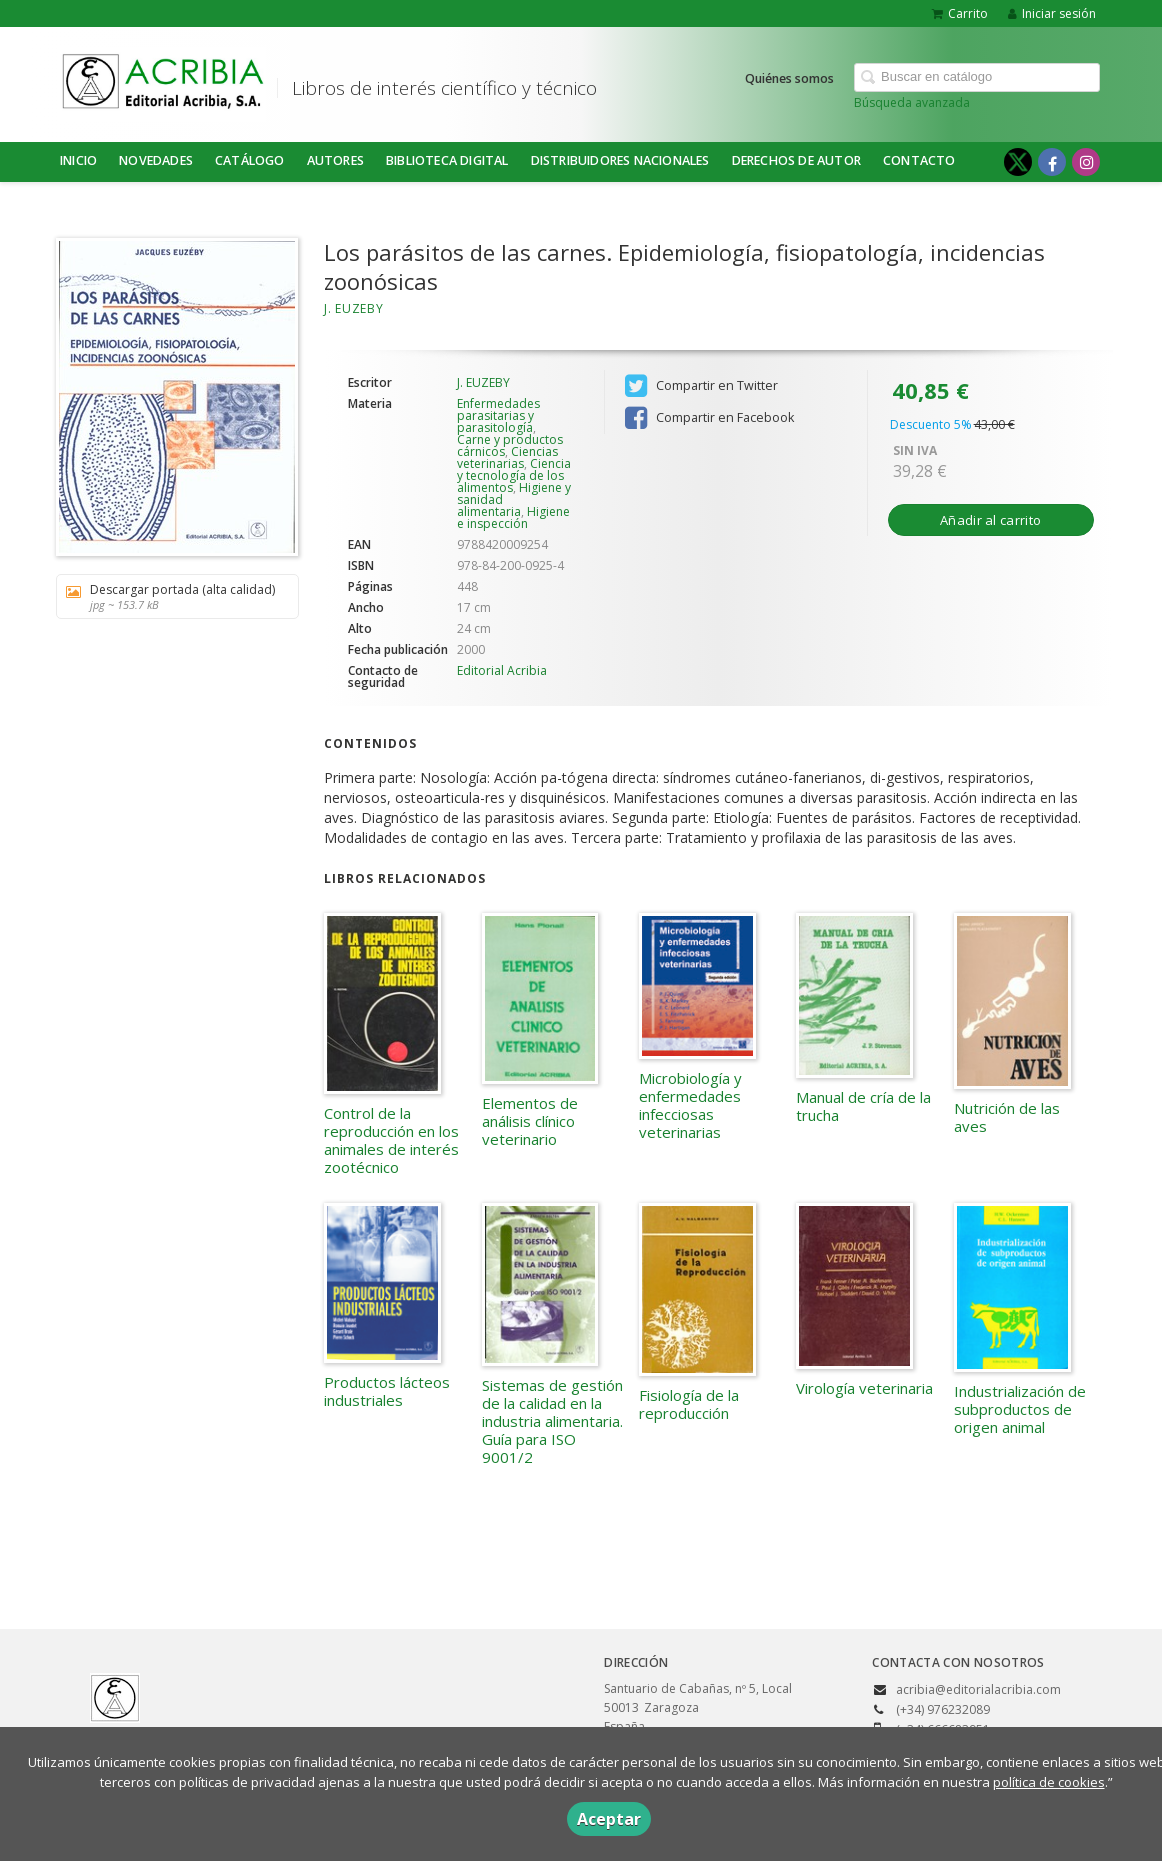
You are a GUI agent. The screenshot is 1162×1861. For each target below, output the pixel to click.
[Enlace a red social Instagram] (1086, 162)
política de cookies (1049, 1782)
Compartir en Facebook (709, 418)
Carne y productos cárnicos (510, 445)
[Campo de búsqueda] (977, 77)
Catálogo (250, 160)
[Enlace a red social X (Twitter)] (1018, 162)
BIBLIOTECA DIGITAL (447, 160)
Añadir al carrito (990, 520)
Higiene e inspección (513, 517)
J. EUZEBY (353, 308)
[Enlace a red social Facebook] (1052, 162)
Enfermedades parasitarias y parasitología (498, 415)
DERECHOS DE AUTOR (796, 160)
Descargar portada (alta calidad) (170, 596)
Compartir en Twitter (701, 386)
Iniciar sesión (1052, 13)
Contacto (919, 160)
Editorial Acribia (502, 670)
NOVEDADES (156, 160)
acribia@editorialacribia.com (978, 1689)
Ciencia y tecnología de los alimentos (514, 475)
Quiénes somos (789, 78)
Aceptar (609, 1819)
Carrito (960, 13)
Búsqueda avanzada (912, 102)
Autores (335, 160)
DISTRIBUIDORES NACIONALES (620, 160)
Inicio (78, 160)
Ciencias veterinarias (507, 457)
